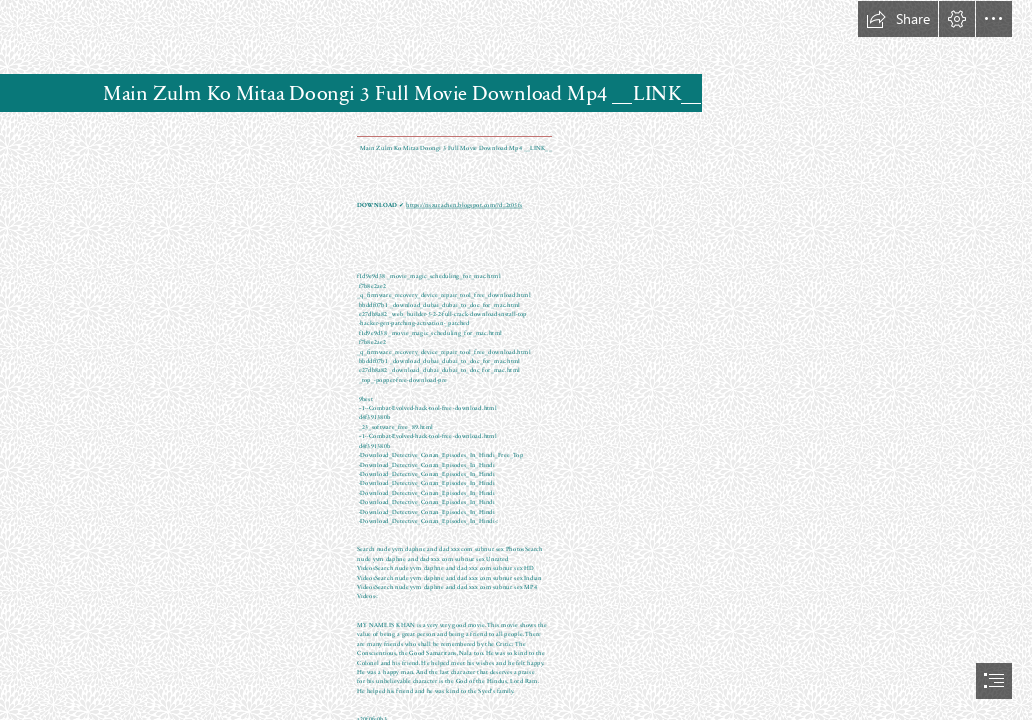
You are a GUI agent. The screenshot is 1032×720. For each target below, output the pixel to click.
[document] (516, 360)
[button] (898, 19)
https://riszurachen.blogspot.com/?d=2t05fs (464, 204)
